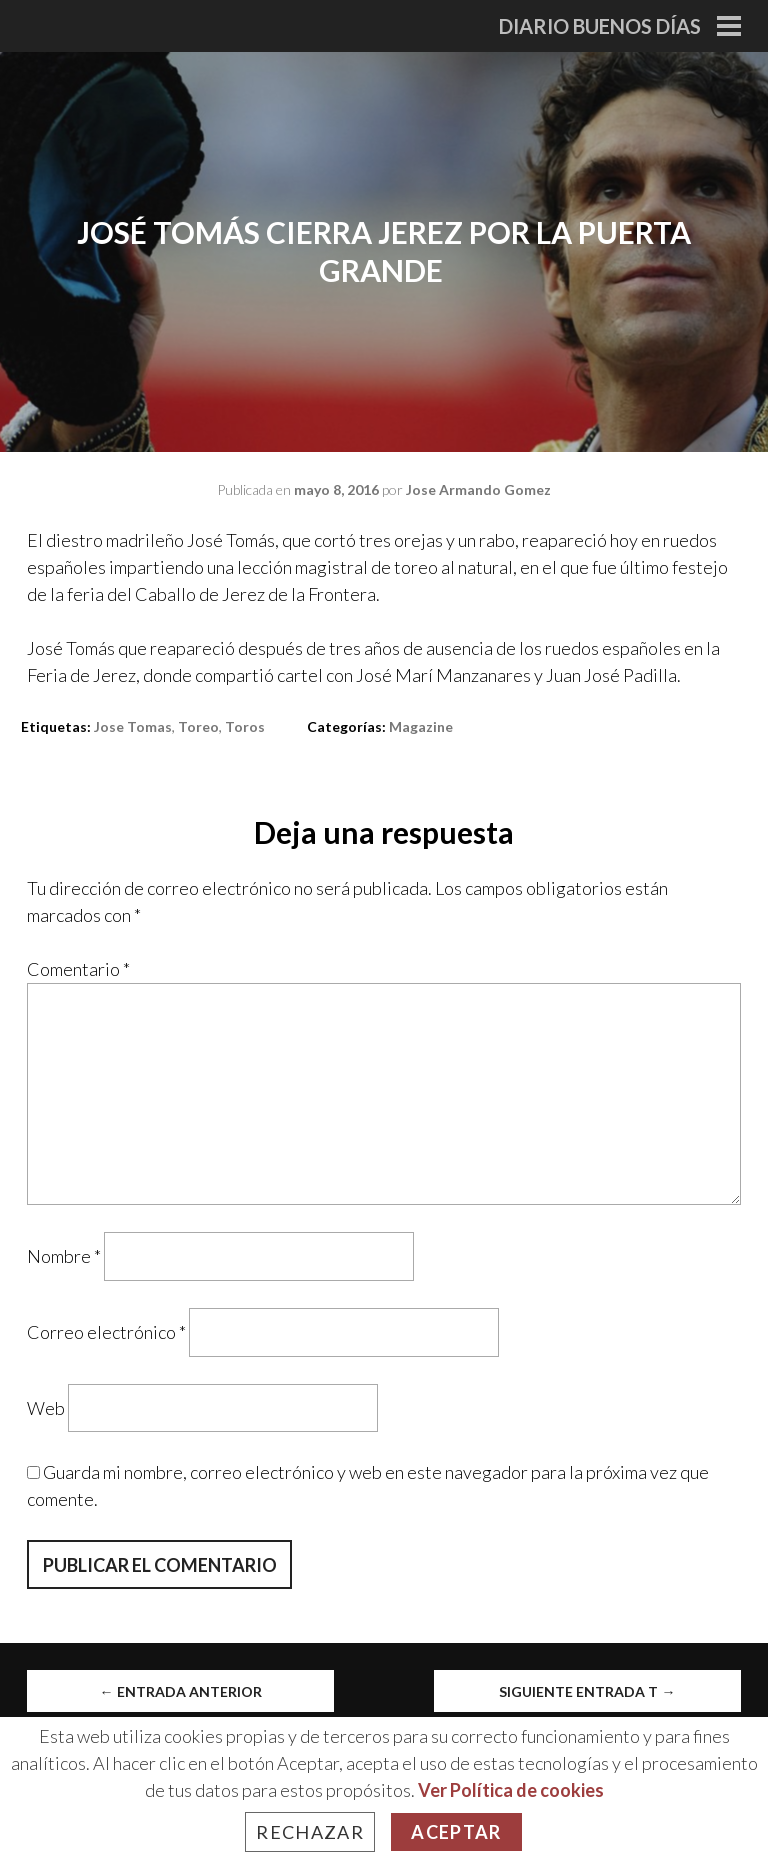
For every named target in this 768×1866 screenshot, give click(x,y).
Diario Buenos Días (600, 26)
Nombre (64, 1256)
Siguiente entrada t (587, 1691)
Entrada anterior (181, 1691)
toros (245, 726)
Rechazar (310, 1832)
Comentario (78, 969)
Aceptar (456, 1832)
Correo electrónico (106, 1332)
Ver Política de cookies (511, 1790)
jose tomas (133, 726)
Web (46, 1407)
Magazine (421, 726)
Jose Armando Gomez (478, 489)
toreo (198, 726)
